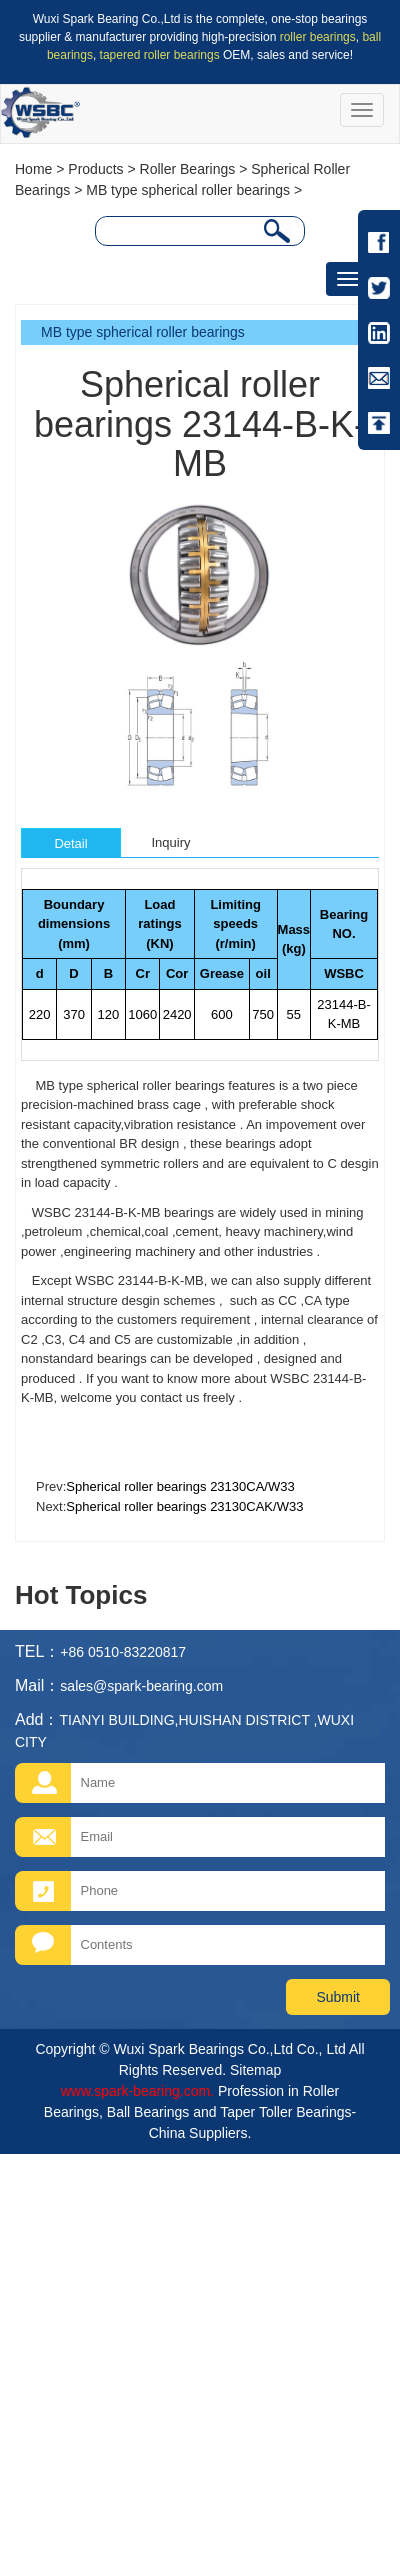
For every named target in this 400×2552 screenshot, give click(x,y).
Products (95, 169)
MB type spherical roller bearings (188, 190)
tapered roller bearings (160, 55)
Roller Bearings (188, 169)
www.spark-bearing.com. (137, 2091)
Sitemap (255, 2070)
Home (33, 169)
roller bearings (318, 37)
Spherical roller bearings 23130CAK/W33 (184, 1506)
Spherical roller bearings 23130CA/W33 (180, 1486)
